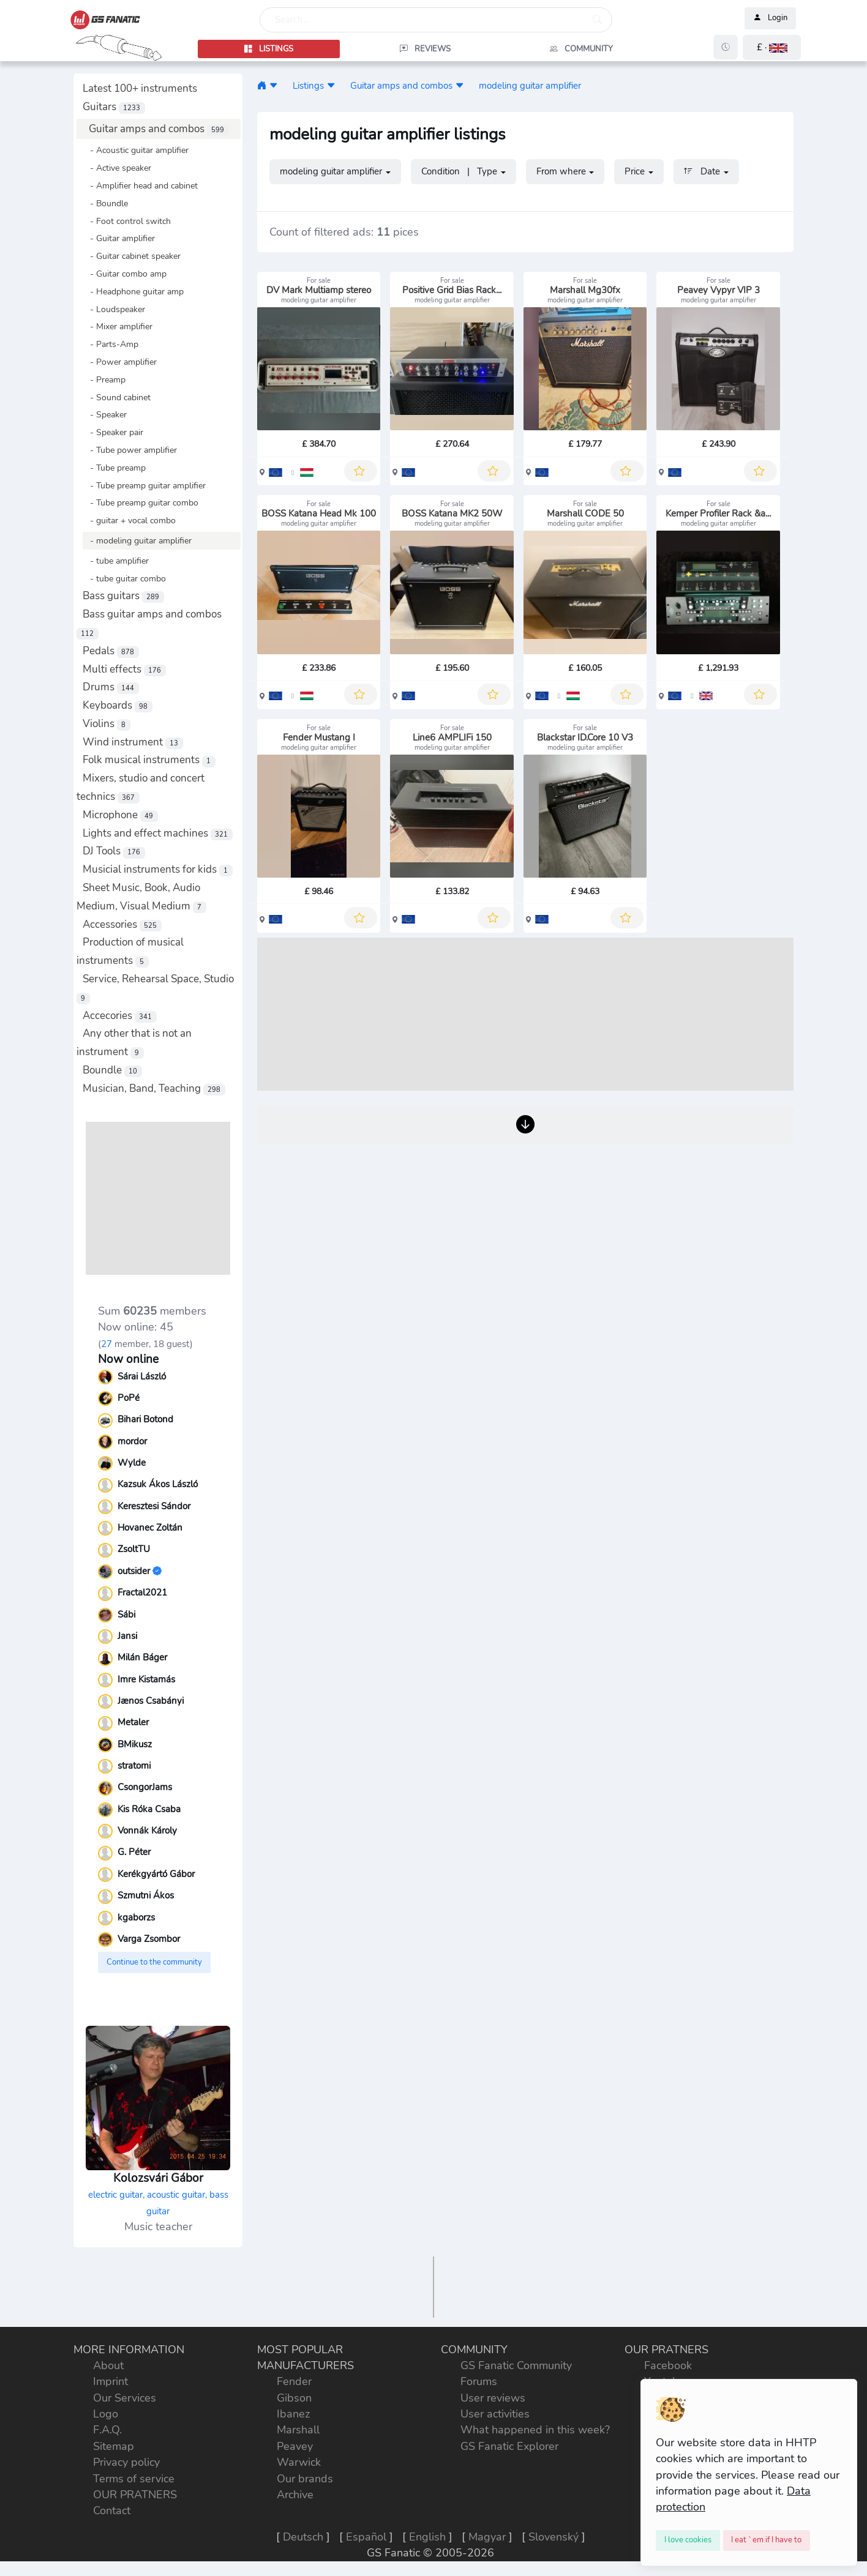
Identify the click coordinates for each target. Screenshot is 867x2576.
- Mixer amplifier (117, 326)
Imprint (110, 2381)
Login (770, 18)
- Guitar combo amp (125, 273)
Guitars (114, 107)
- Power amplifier (120, 362)
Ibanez (293, 2413)
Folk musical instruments (149, 760)
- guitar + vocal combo (129, 520)
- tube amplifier (116, 560)
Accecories (120, 1016)
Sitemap (113, 2446)
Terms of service (134, 2478)
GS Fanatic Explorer (509, 2446)
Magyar (487, 2536)
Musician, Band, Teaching (154, 1088)
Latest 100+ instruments (140, 88)
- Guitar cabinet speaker (132, 256)
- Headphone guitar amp (133, 291)
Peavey (295, 2446)
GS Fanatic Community (516, 2365)
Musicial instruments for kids (158, 869)
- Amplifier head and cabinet (140, 185)
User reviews (492, 2398)
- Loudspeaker (114, 309)
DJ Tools (114, 851)
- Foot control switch (127, 221)
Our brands (305, 2478)
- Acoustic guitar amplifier (136, 150)
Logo (105, 2413)
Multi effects (124, 669)
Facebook (668, 2365)
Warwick (299, 2462)
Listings (308, 85)
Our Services (124, 2398)
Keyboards (117, 705)
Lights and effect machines (158, 833)
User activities (495, 2413)
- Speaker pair (113, 432)
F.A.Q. (107, 2429)
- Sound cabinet (117, 397)
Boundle (112, 1070)
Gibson (294, 2398)
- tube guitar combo (124, 578)
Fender (294, 2381)
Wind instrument (133, 742)
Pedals (111, 651)
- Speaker (105, 414)
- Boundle (105, 203)
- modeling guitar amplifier (137, 540)
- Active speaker (117, 168)
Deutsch (303, 2536)
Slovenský (553, 2536)
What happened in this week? (535, 2429)
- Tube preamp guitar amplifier (144, 485)
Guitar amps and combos (159, 129)
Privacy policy (126, 2462)
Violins (106, 724)
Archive (295, 2494)
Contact (111, 2510)
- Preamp (104, 379)
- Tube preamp (114, 467)
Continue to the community (154, 1962)
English (427, 2536)
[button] (772, 47)
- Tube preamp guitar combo (140, 502)
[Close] (688, 2540)
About (108, 2365)
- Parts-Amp (110, 344)
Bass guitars (123, 596)
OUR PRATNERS (135, 2494)
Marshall (298, 2429)
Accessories (122, 924)
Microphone (120, 815)
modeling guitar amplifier (530, 85)
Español (366, 2536)
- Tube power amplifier (130, 450)
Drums (111, 687)
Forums (478, 2381)
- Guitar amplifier (119, 238)
